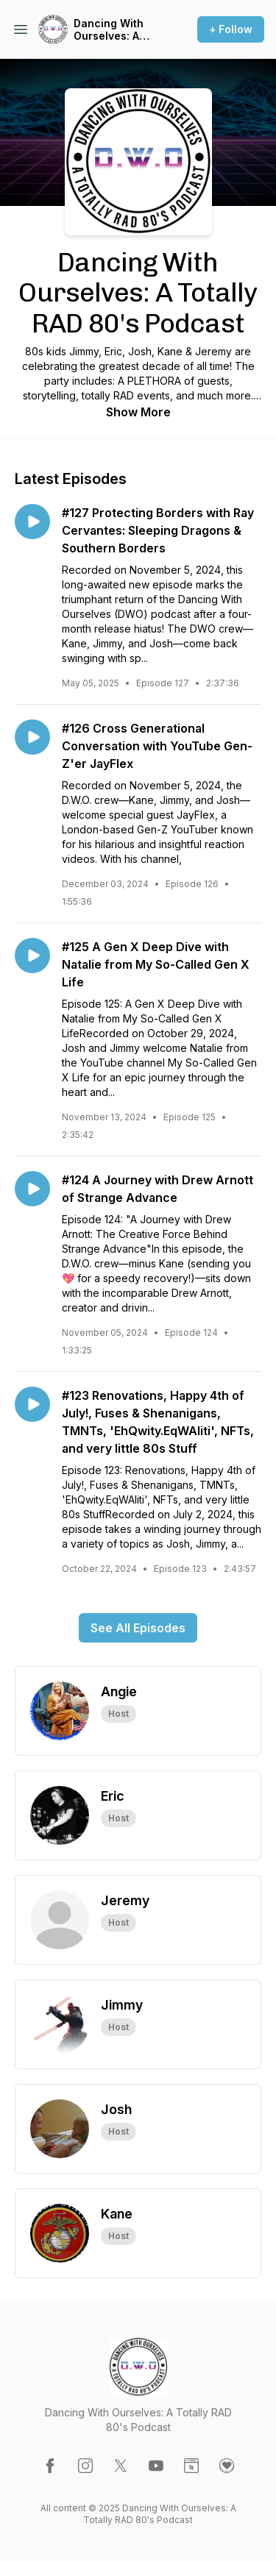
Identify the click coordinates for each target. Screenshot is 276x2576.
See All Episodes (138, 1627)
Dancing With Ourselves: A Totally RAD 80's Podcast (116, 30)
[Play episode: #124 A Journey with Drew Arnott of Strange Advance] (32, 1188)
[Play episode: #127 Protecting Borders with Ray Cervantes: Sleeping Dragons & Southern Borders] (32, 521)
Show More (138, 412)
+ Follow (230, 29)
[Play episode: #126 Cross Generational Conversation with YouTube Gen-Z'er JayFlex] (32, 737)
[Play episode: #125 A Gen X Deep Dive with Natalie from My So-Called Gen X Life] (32, 955)
